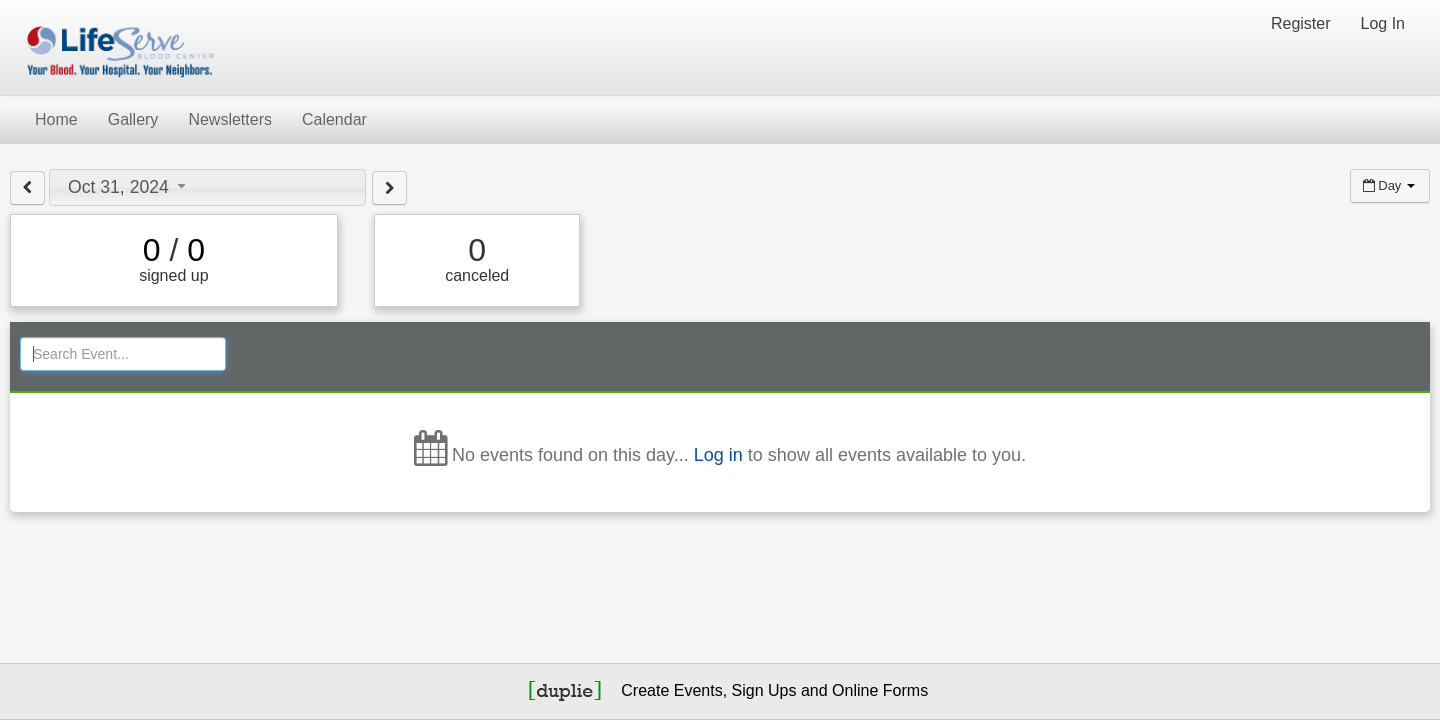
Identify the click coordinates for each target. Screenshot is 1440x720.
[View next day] (389, 188)
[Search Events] (123, 354)
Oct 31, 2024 (129, 187)
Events (698, 690)
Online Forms (880, 690)
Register (1301, 23)
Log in (718, 455)
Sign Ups (764, 690)
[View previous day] (27, 188)
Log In (1383, 23)
